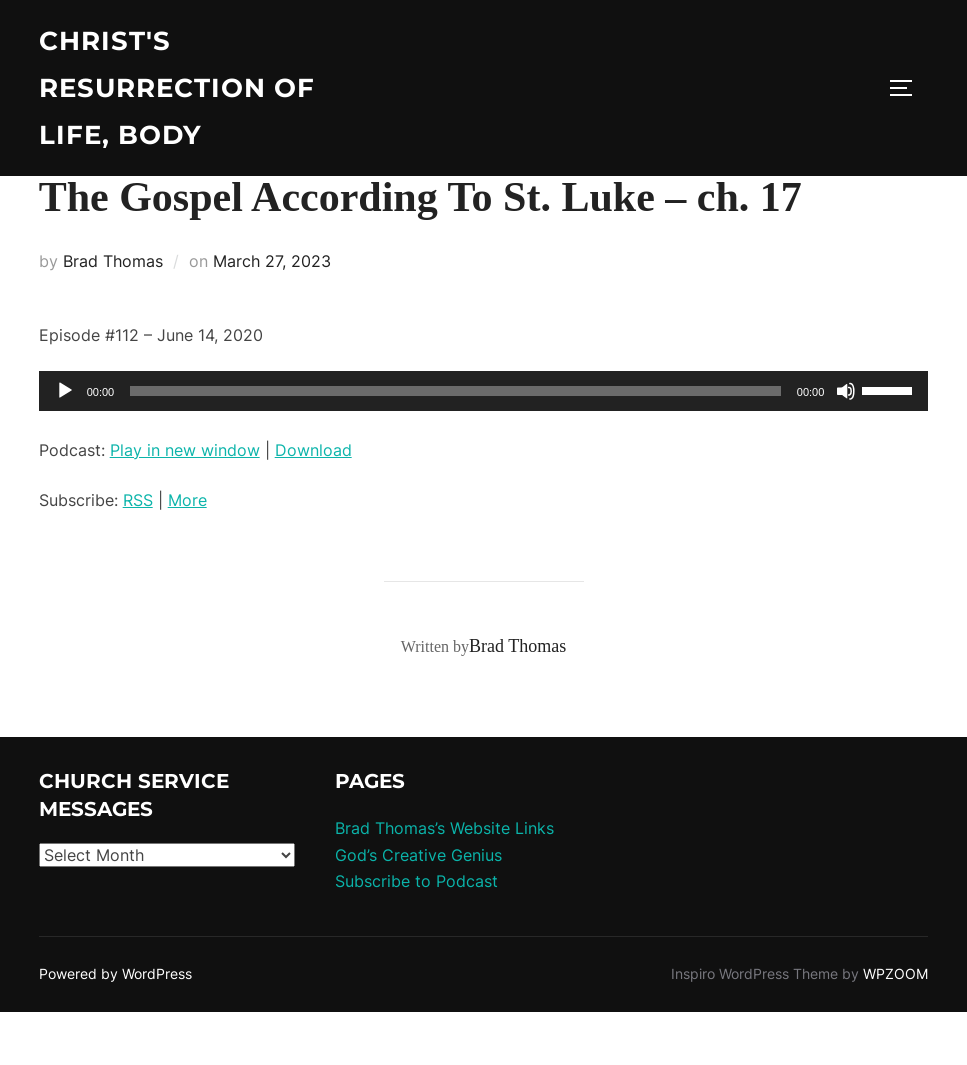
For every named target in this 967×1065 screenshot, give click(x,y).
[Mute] (846, 444)
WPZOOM (895, 1027)
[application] (484, 444)
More (187, 554)
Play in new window (185, 503)
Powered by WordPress (115, 1027)
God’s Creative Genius (418, 908)
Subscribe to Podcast (416, 935)
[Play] (65, 444)
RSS (138, 554)
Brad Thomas (113, 314)
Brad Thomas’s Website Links (444, 882)
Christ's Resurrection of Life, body (177, 88)
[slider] (455, 444)
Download (313, 503)
